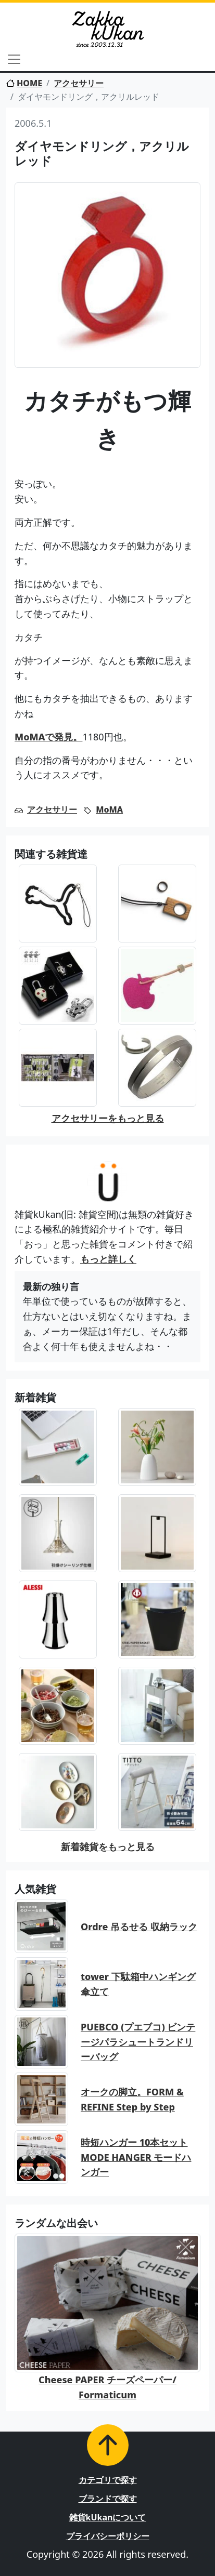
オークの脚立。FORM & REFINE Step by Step (132, 2099)
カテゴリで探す (108, 2480)
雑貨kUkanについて (107, 2517)
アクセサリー (79, 83)
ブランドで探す (108, 2498)
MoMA (109, 809)
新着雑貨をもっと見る (108, 1846)
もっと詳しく (108, 1259)
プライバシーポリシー (107, 2536)
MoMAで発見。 (48, 737)
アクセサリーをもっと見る (108, 1118)
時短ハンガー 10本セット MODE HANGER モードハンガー (136, 2157)
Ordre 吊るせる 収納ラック (139, 1926)
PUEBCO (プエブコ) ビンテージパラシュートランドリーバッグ (138, 2042)
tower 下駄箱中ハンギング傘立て (138, 1984)
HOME (24, 83)
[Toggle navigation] (14, 59)
